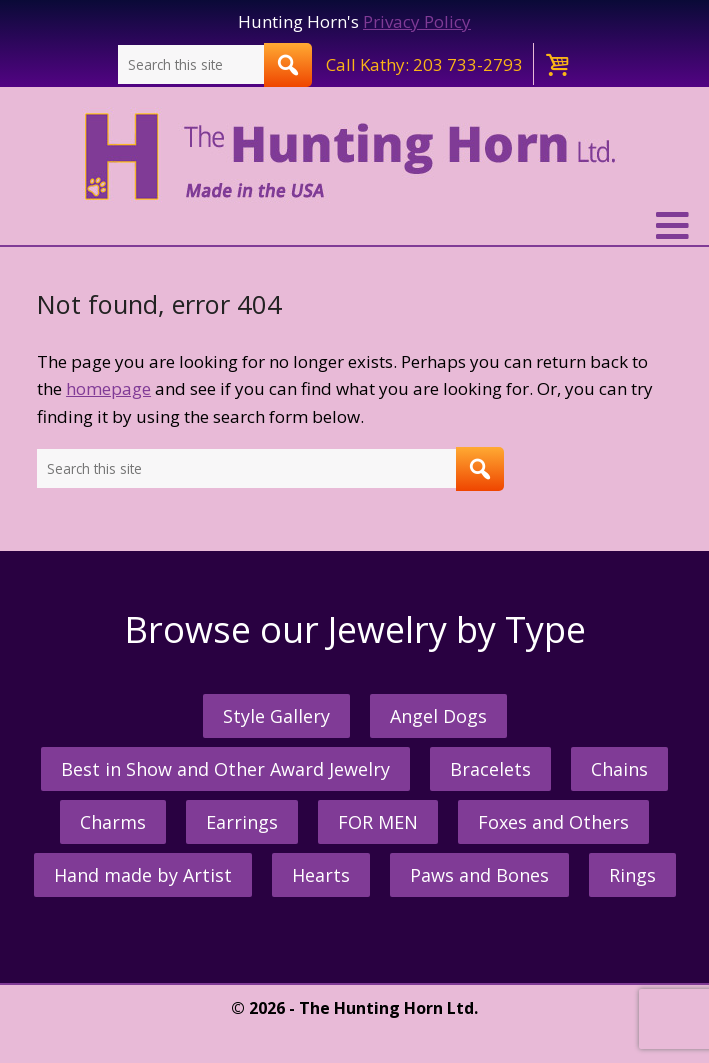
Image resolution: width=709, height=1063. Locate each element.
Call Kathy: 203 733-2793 (424, 64)
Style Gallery (276, 716)
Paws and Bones (479, 875)
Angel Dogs (438, 716)
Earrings (242, 822)
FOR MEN (378, 822)
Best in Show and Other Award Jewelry (225, 769)
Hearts (321, 875)
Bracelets (490, 769)
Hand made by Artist (143, 875)
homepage (108, 388)
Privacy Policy (417, 21)
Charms (113, 822)
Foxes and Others (553, 822)
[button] (354, 226)
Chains (619, 769)
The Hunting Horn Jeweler (354, 157)
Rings (632, 875)
